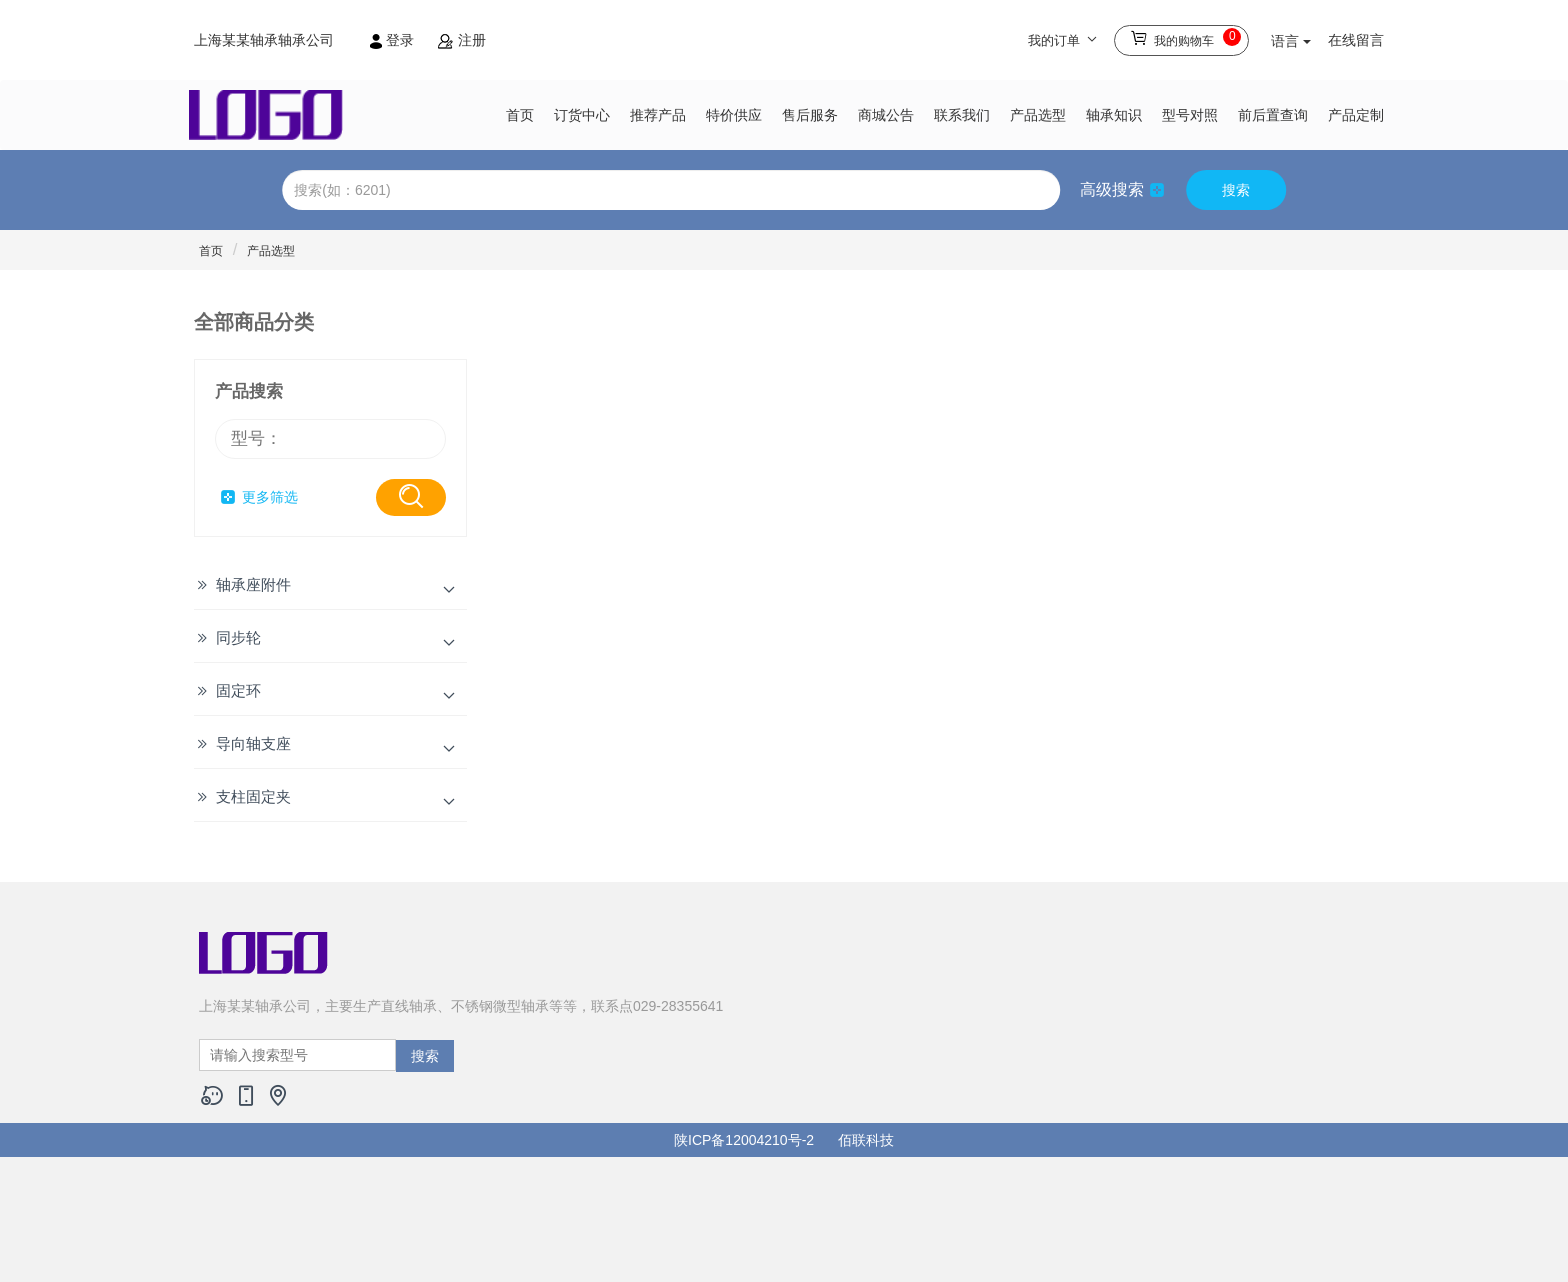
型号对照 (1190, 115)
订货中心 (582, 115)
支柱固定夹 (253, 796)
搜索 (1236, 190)
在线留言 (1356, 40)
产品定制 (1356, 115)
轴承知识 (1114, 115)
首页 (520, 115)
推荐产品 (658, 115)
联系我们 (962, 115)
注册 (462, 40)
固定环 (238, 690)
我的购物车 (1185, 37)
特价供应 (734, 115)
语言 (1291, 41)
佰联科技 (866, 1140)
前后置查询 (1273, 115)
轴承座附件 (253, 584)
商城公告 (886, 115)
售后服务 (810, 115)
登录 (394, 40)
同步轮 (238, 637)
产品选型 (1038, 115)
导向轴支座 (253, 743)
